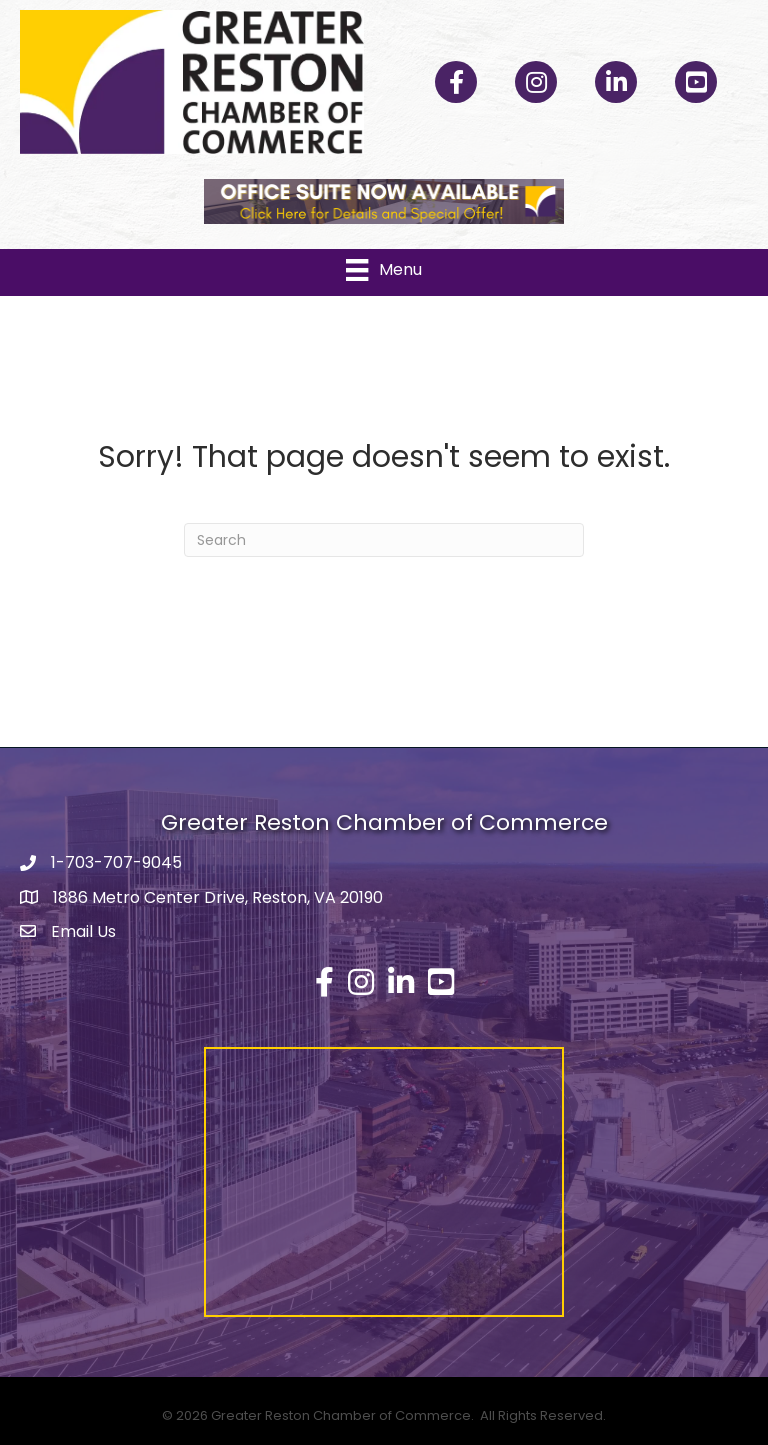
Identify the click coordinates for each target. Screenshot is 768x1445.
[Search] (384, 540)
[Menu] (383, 270)
